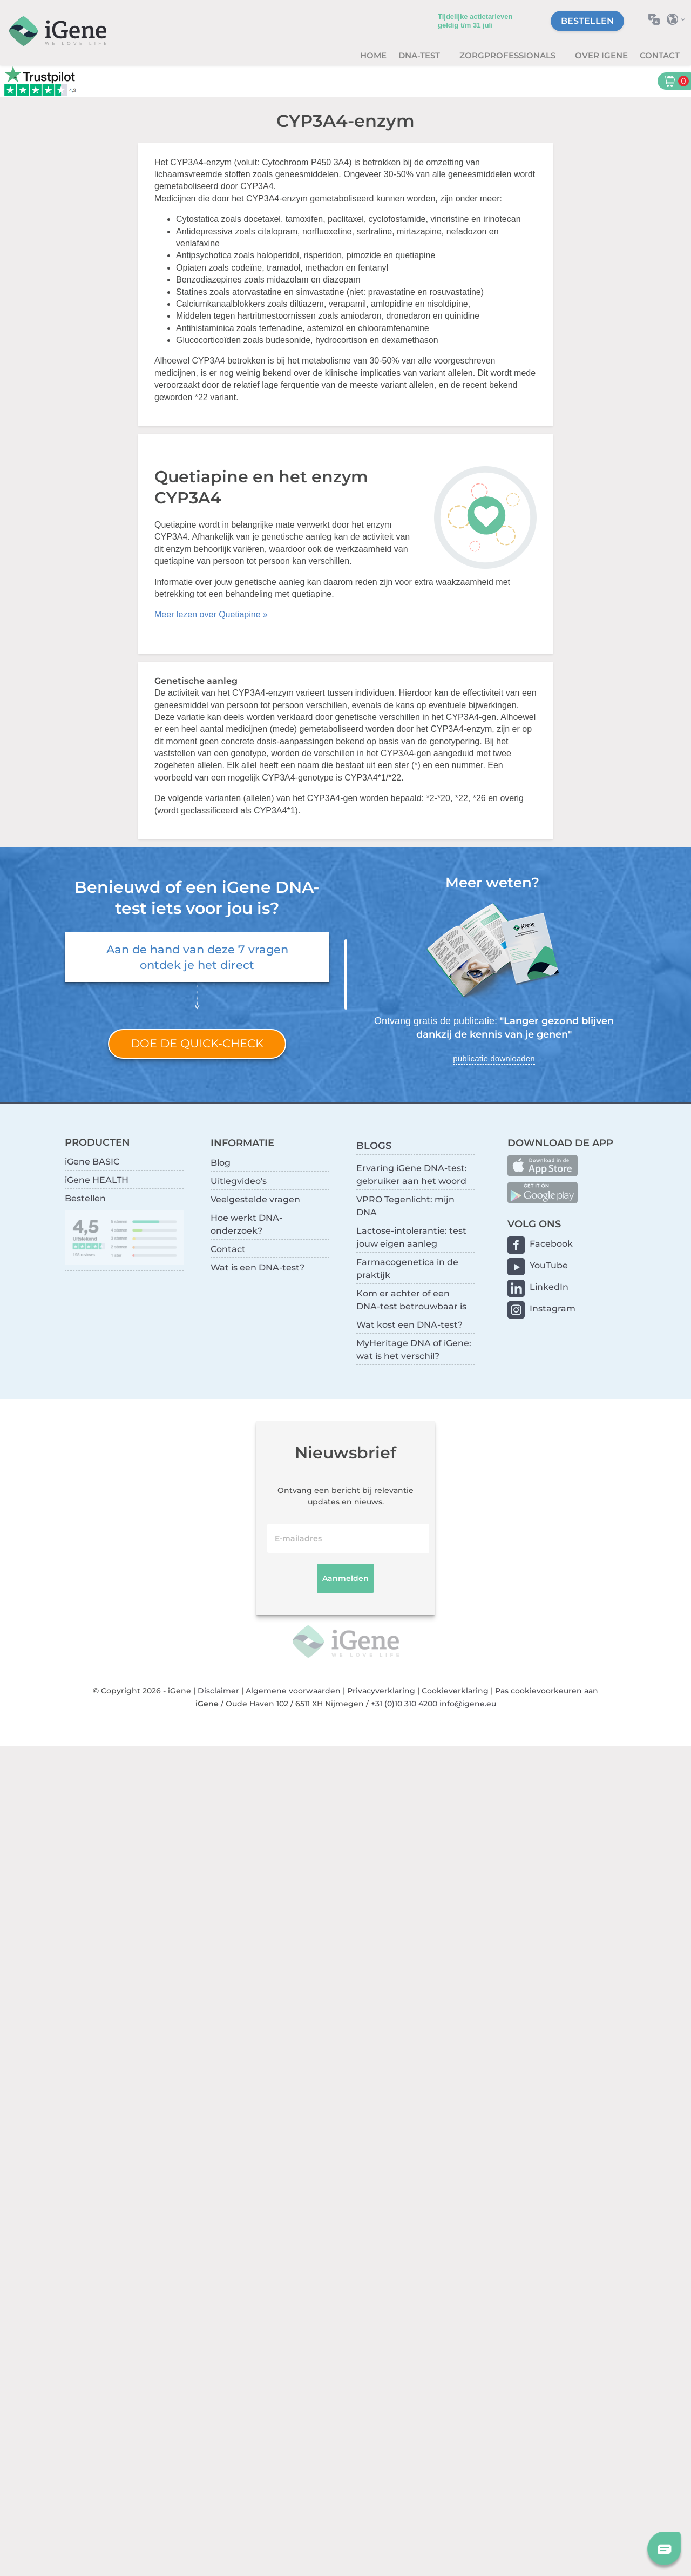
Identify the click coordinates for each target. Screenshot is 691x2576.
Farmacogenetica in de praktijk (407, 1268)
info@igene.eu (467, 1704)
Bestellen (587, 21)
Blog (221, 1163)
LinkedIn (549, 1287)
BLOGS (373, 1145)
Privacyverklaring (381, 1691)
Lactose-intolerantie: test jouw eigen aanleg (411, 1237)
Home (373, 55)
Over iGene (601, 55)
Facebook (551, 1244)
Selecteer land (679, 19)
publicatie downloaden (493, 1058)
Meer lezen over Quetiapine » (211, 614)
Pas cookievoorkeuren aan (546, 1691)
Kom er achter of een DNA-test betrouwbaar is (411, 1299)
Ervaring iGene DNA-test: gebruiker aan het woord (411, 1174)
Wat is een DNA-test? (257, 1267)
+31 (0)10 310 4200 (404, 1704)
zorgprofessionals (508, 55)
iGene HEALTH (96, 1180)
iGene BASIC (92, 1161)
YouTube (549, 1265)
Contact (660, 55)
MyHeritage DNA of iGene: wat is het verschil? (413, 1349)
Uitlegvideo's (239, 1181)
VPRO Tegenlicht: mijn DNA (405, 1206)
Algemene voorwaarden (293, 1691)
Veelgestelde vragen (255, 1199)
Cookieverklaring (455, 1691)
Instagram (552, 1308)
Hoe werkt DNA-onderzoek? (246, 1224)
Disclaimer (218, 1691)
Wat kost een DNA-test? (409, 1325)
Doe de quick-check (197, 1043)
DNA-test (420, 55)
